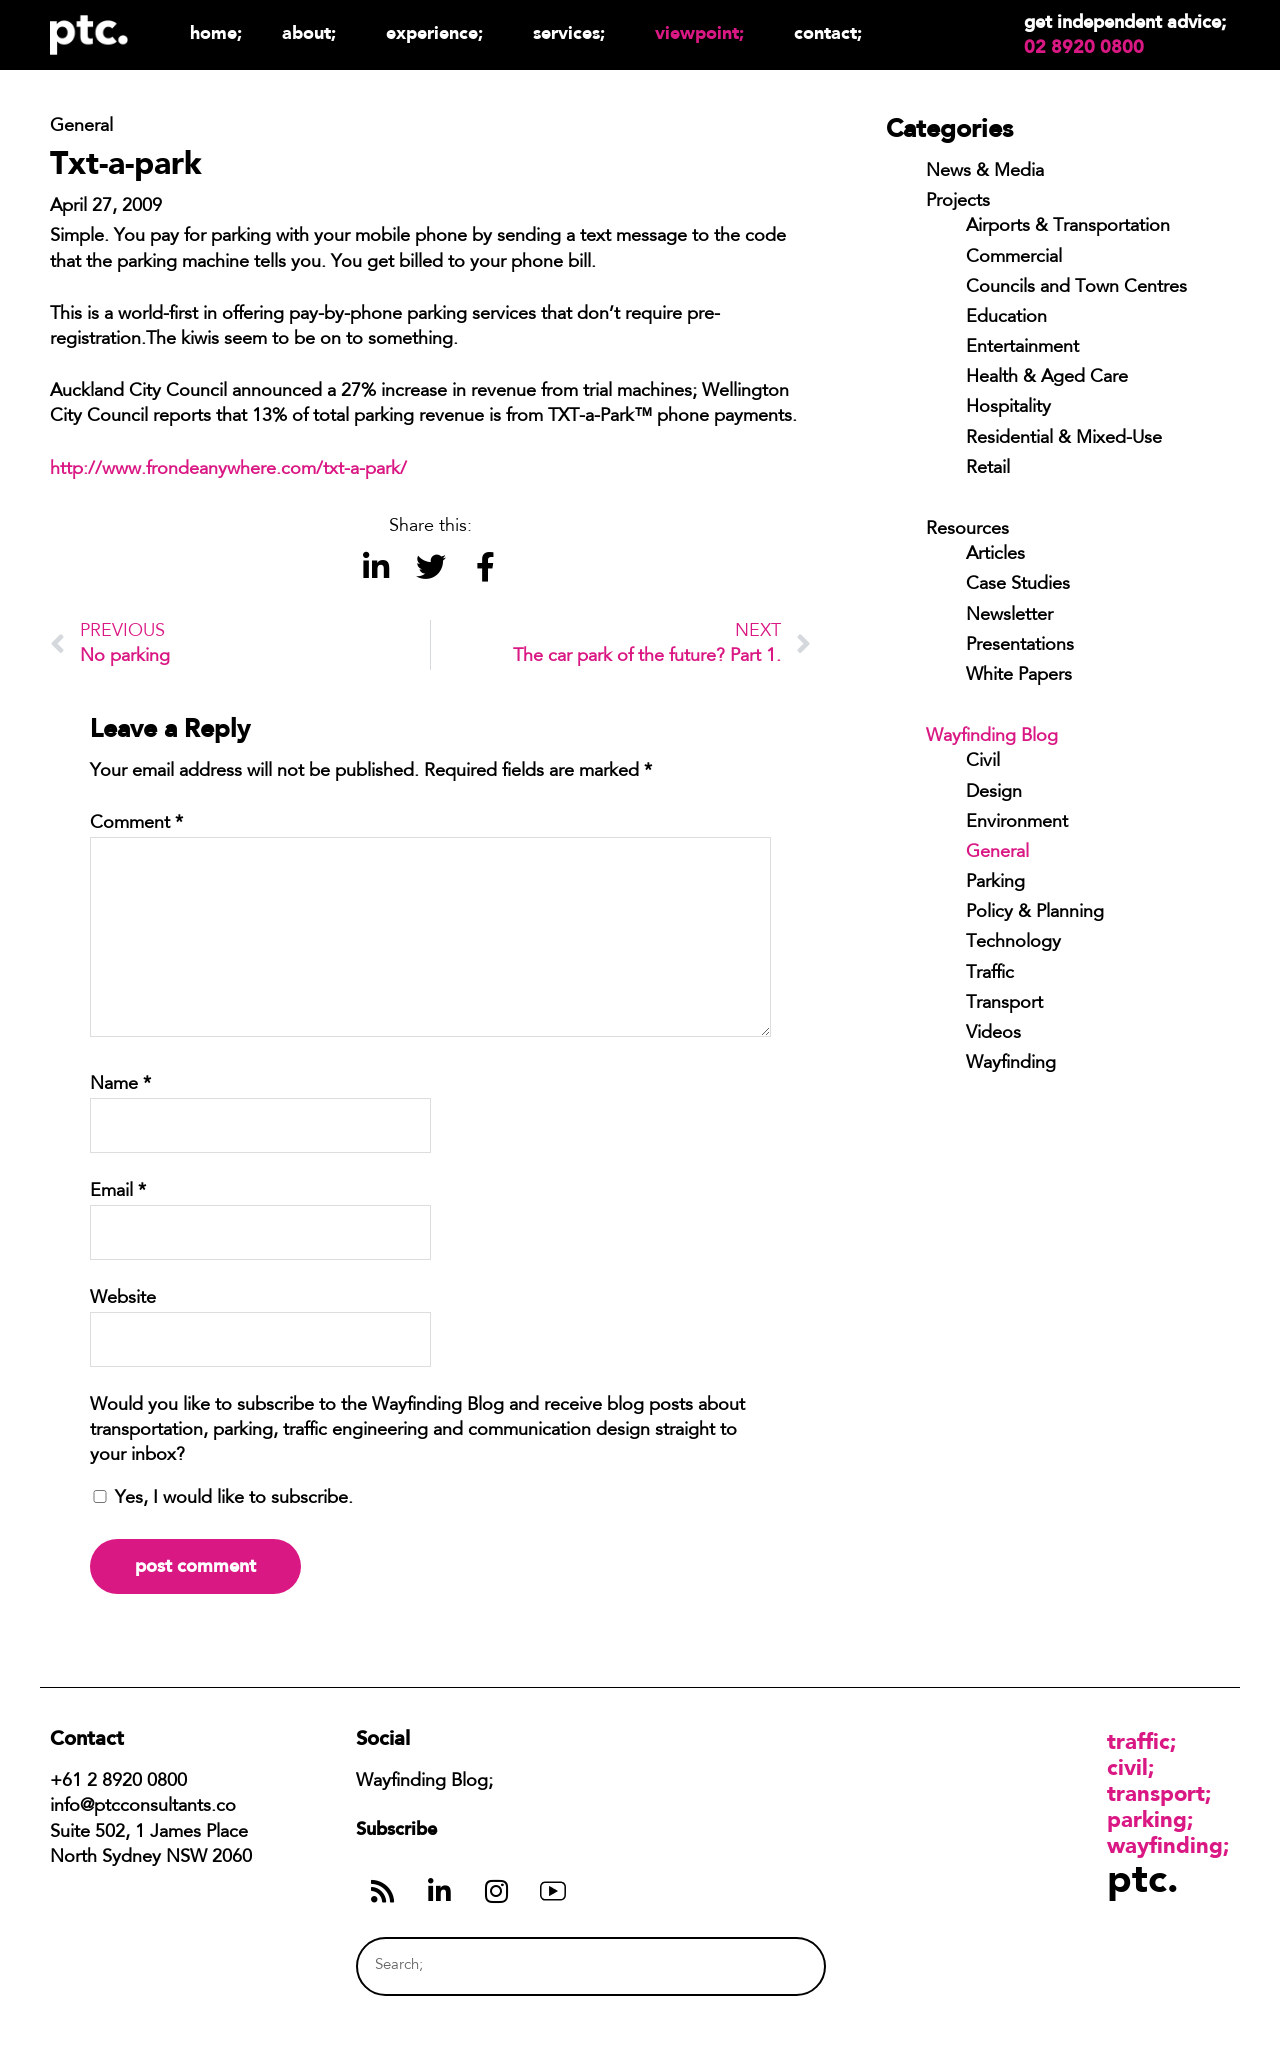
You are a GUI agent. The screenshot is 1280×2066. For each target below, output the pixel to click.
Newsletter (1009, 616)
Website (123, 1299)
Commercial (1014, 258)
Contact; (828, 32)
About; (314, 32)
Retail (988, 469)
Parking (995, 883)
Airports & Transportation (1068, 227)
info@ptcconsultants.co (143, 1807)
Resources (967, 530)
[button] (375, 567)
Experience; (439, 32)
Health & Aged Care (1047, 378)
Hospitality (1008, 408)
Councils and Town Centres (1076, 288)
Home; (216, 32)
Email (118, 1192)
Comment (136, 824)
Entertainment (1022, 348)
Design (994, 793)
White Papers (1019, 676)
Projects (958, 202)
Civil (983, 762)
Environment (1017, 823)
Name (120, 1085)
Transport (1004, 1004)
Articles (995, 555)
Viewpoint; (704, 32)
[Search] (773, 1966)
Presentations (1020, 646)
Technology (1013, 943)
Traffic (990, 974)
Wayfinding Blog (992, 737)
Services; (574, 32)
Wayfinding (1011, 1064)
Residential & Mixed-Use (1064, 439)
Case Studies (1018, 585)
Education (1006, 318)
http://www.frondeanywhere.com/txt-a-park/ (228, 470)
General (997, 853)
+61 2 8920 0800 (118, 1782)
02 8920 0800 (1084, 47)
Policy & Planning (1035, 913)
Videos (993, 1034)
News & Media (985, 172)
